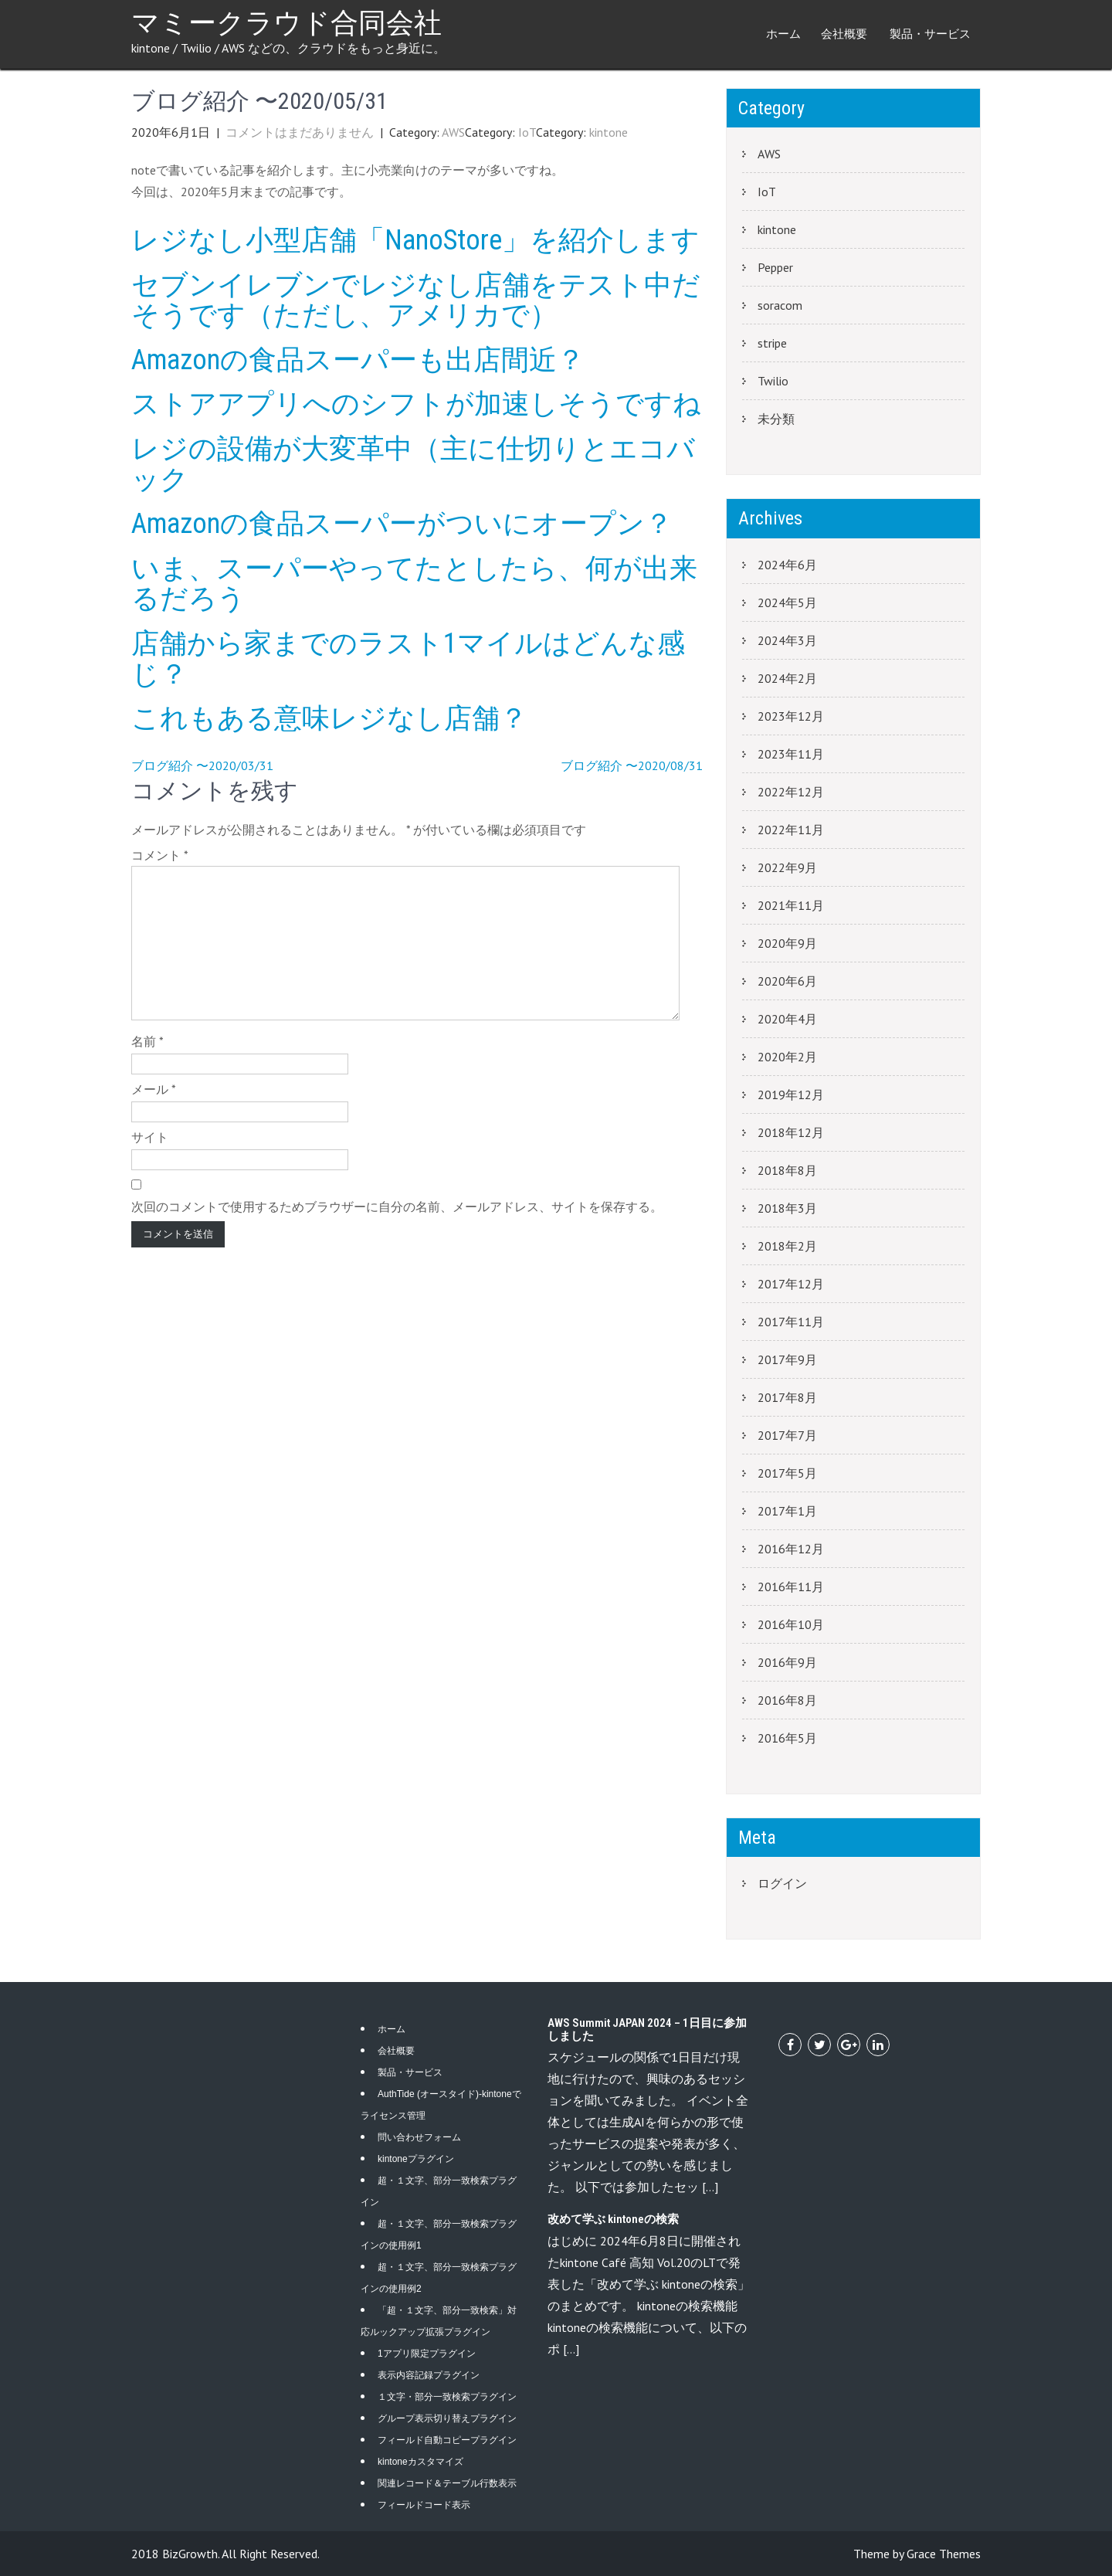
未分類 (776, 418)
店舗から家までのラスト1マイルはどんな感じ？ (408, 659)
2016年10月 (791, 1624)
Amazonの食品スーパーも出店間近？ (358, 360)
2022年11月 (791, 829)
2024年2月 (787, 678)
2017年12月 (791, 1283)
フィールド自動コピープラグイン (447, 2440)
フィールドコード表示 (424, 2505)
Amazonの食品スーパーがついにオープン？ (402, 523)
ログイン (782, 1883)
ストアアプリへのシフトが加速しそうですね (416, 404)
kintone (608, 132)
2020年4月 (787, 1019)
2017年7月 (787, 1435)
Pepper (775, 267)
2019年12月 (791, 1094)
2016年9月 (787, 1662)
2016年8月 (787, 1700)
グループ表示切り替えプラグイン (447, 2418)
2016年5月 (787, 1738)
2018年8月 (787, 1170)
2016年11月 (791, 1586)
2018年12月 (791, 1132)
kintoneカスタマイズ (420, 2461)
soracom (780, 305)
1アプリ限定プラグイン (427, 2353)
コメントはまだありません (299, 132)
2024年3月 (787, 640)
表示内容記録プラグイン (429, 2375)
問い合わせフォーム (419, 2137)
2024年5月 (787, 602)
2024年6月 (787, 564)
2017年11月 (791, 1321)
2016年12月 (791, 1548)
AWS (453, 132)
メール (153, 1089)
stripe (772, 343)
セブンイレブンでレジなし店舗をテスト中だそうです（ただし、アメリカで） (415, 300)
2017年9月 (787, 1359)
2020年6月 (787, 981)
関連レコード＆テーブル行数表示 (447, 2483)
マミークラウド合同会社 (286, 23)
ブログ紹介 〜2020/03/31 (202, 765)
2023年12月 (791, 716)
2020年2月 (787, 1056)
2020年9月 (787, 943)
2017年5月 (787, 1473)
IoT (527, 132)
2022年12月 (791, 791)
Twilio (773, 381)
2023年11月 (791, 754)
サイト (149, 1137)
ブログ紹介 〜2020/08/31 (632, 765)
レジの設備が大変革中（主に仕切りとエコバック (413, 464)
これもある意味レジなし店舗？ (329, 718)
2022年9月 (787, 867)
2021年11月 (791, 905)
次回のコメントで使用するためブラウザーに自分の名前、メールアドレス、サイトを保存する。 (397, 1206)
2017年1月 (787, 1511)
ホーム (783, 34)
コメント (159, 855)
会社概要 (844, 34)
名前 (147, 1041)
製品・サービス (930, 34)
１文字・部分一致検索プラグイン (447, 2396)
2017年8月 (787, 1397)
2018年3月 (787, 1208)
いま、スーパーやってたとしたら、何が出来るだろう (414, 584)
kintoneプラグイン (416, 2158)
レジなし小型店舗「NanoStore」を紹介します (415, 240)
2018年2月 (787, 1246)
